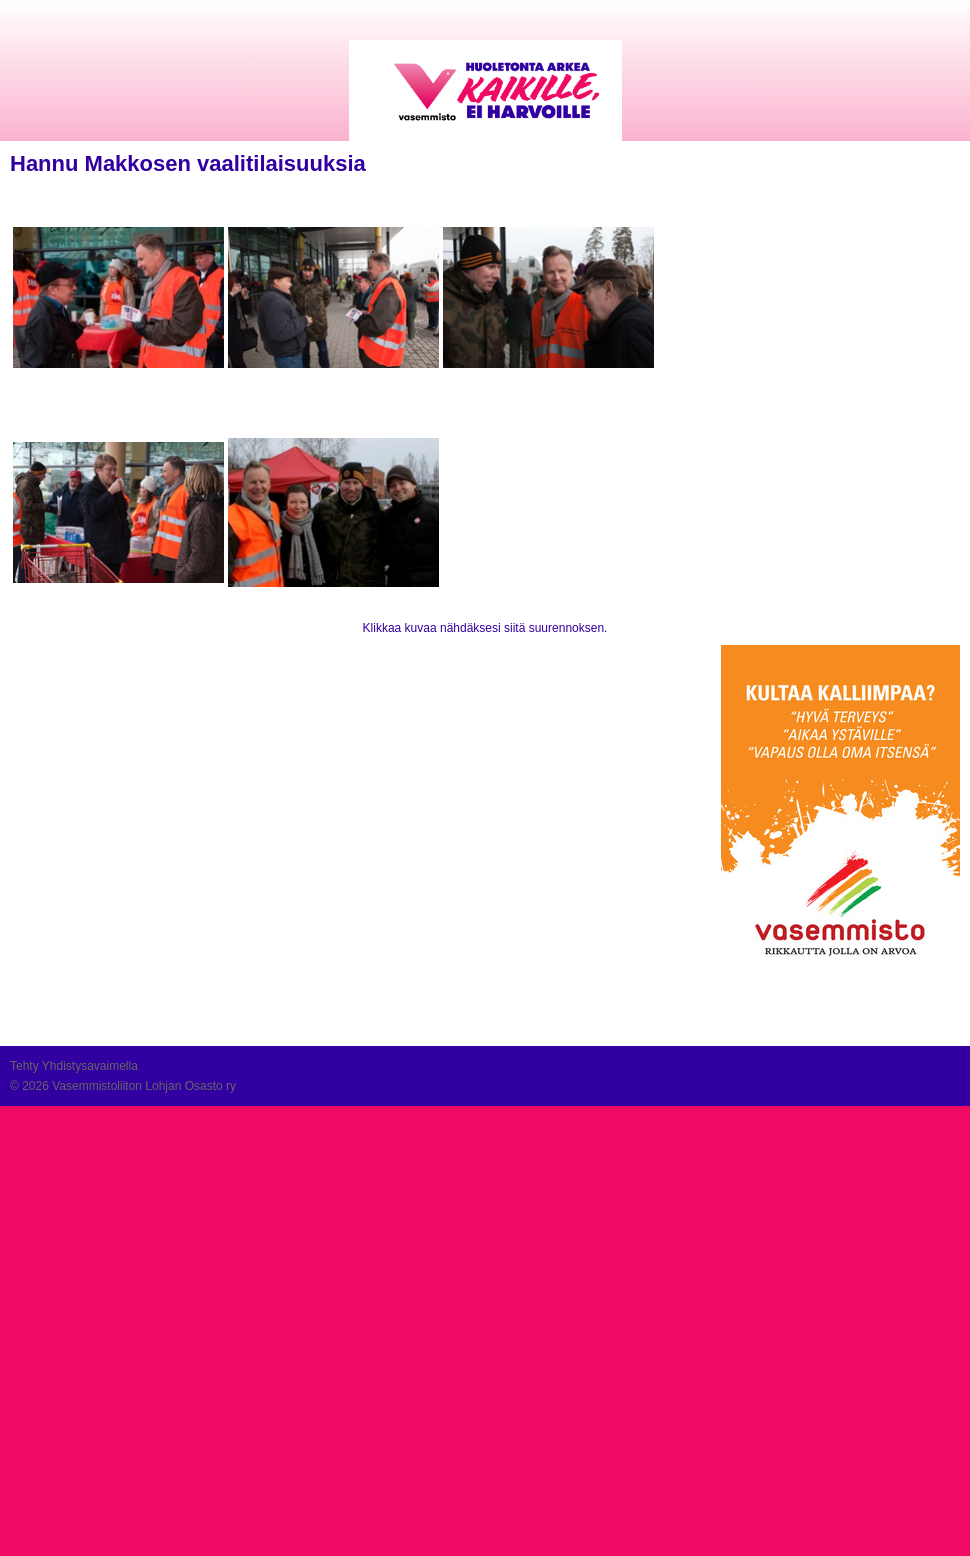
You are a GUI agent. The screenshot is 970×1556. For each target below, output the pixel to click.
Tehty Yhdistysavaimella (74, 1066)
